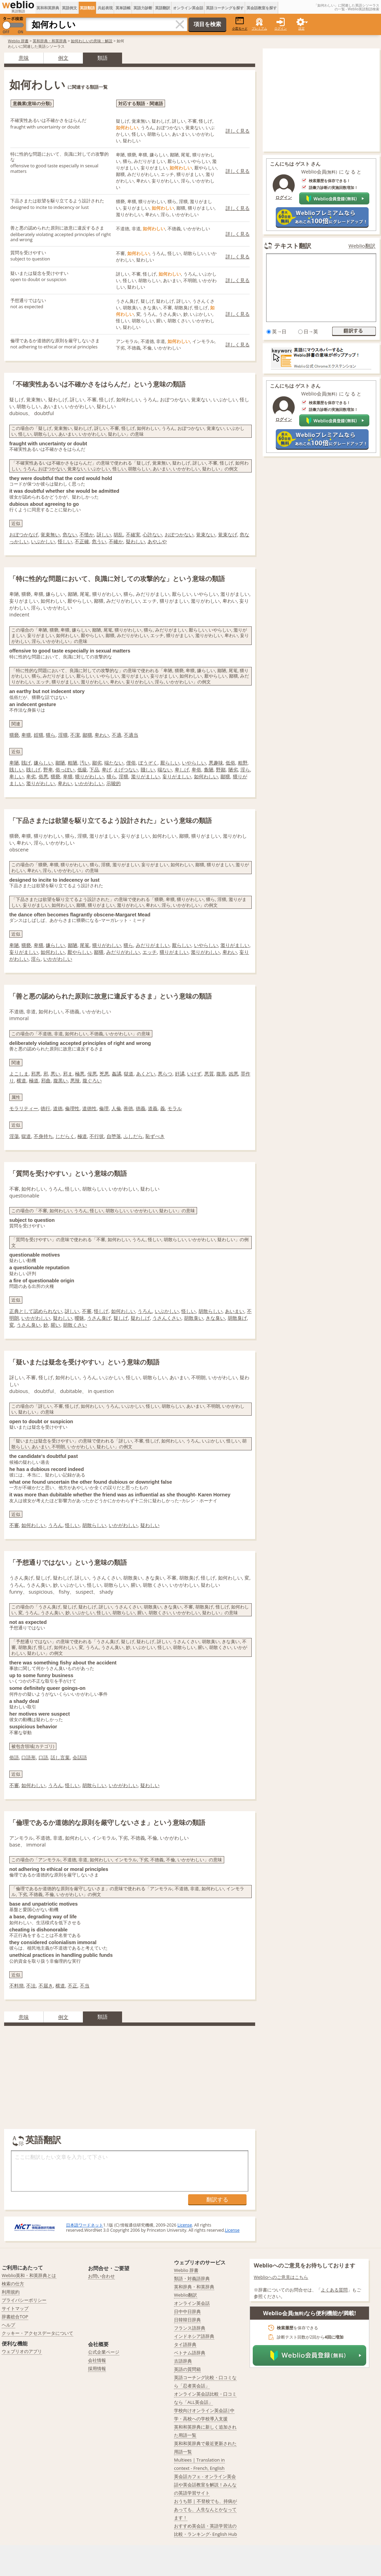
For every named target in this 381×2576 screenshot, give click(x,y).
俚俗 (131, 762)
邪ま (68, 1073)
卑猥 (26, 735)
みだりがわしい (123, 952)
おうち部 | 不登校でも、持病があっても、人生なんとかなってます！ (205, 2509)
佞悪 (92, 1073)
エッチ (149, 952)
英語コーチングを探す (225, 7)
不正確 (82, 541)
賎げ (26, 762)
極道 (34, 1080)
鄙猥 (87, 735)
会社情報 (97, 2360)
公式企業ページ (103, 2352)
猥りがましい (174, 952)
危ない (70, 534)
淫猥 (63, 735)
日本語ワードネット (84, 2225)
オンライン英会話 (188, 7)
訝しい (104, 534)
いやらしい (194, 762)
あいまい (234, 1311)
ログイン (280, 28)
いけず (194, 1073)
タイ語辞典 (185, 2344)
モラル (174, 1108)
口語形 (28, 1757)
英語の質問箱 (187, 2369)
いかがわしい (89, 783)
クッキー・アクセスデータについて (37, 2333)
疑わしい (135, 541)
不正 (72, 1985)
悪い (55, 1073)
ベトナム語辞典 (189, 2353)
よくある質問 (334, 2290)
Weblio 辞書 (18, 40)
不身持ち (43, 1136)
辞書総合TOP (15, 2316)
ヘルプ (8, 2325)
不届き (46, 1985)
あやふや (157, 541)
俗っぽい (65, 769)
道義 (152, 1108)
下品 (94, 769)
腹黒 (221, 1073)
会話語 (80, 1757)
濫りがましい (145, 776)
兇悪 (104, 1073)
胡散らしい (210, 1311)
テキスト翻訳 (292, 246)
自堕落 (114, 1136)
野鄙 (221, 769)
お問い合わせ (101, 2276)
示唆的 (113, 783)
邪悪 (36, 1073)
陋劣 (233, 769)
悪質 (209, 1073)
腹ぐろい (92, 1080)
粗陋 (72, 762)
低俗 (230, 762)
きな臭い (215, 1318)
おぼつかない (179, 534)
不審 (86, 1311)
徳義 (140, 1108)
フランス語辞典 (189, 2328)
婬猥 (38, 735)
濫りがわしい (40, 783)
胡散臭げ (237, 1318)
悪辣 (75, 1080)
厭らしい (169, 762)
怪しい (65, 541)
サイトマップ (15, 2308)
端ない (164, 769)
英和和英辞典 (47, 7)
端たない (113, 762)
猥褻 (14, 735)
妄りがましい (176, 776)
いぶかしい (43, 541)
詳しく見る (238, 130)
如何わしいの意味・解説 (91, 40)
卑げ (106, 769)
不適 (116, 735)
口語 (43, 1757)
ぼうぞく (147, 762)
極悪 (80, 1073)
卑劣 (31, 776)
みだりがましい (153, 945)
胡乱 (118, 534)
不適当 (131, 735)
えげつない (126, 769)
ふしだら (133, 1136)
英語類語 (87, 7)
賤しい (148, 769)
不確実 (133, 534)
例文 (63, 57)
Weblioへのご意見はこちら (281, 2277)
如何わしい (206, 776)
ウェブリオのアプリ (22, 2351)
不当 (84, 1985)
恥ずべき (155, 1136)
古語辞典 (183, 2361)
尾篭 (84, 945)
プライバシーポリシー (24, 2300)
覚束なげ (227, 534)
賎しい (16, 769)
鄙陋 (60, 762)
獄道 (128, 1073)
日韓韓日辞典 (187, 2320)
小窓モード (240, 23)
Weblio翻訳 (362, 246)
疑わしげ (140, 1318)
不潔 (75, 735)
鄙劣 (97, 762)
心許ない (152, 534)
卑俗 (196, 769)
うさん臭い (29, 1325)
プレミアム (259, 28)
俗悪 (43, 776)
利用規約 (11, 2292)
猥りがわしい (89, 776)
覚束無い (50, 534)
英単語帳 (123, 7)
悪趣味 (216, 762)
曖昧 (79, 1318)
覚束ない (205, 534)
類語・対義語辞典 (192, 2278)
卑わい (102, 735)
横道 (21, 1080)
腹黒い (60, 1080)
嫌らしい (43, 762)
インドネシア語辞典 (194, 2336)
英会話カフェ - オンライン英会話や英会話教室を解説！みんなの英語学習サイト (205, 2484)
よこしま (19, 1073)
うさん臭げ (99, 1318)
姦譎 (116, 1073)
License (184, 2225)
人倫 (116, 1108)
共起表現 (105, 7)
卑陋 (14, 762)
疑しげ (120, 1318)
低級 (82, 769)
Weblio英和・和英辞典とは (29, 2275)
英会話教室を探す (262, 7)
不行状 (96, 1136)
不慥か (86, 534)
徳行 (45, 1108)
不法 (31, 1985)
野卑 (48, 769)
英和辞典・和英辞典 (50, 40)
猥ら (50, 735)
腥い (55, 1325)
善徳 (128, 1108)
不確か (116, 541)
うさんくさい (166, 1318)
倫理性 (72, 1108)
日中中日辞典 (187, 2311)
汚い (84, 762)
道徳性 (89, 1108)
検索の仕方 (13, 2284)
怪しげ (101, 1311)
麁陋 (209, 769)
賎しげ (33, 769)
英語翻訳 (162, 7)
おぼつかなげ (23, 534)
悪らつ (165, 1073)
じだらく (65, 1136)
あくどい (145, 1073)
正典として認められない (35, 1311)
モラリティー (23, 1108)
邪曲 (46, 1080)
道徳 (58, 1108)
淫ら (245, 769)
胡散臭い (193, 1318)
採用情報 (97, 2368)
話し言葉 (60, 1757)
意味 (24, 57)
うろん (145, 1311)
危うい (99, 541)
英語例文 (69, 7)
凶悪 (233, 1073)
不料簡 (16, 1985)
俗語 (14, 1757)
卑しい (16, 776)
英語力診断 (142, 7)
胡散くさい (75, 1325)
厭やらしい (79, 952)
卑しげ (182, 769)
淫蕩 (14, 1136)
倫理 (104, 1108)
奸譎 (180, 1073)
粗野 (243, 762)
